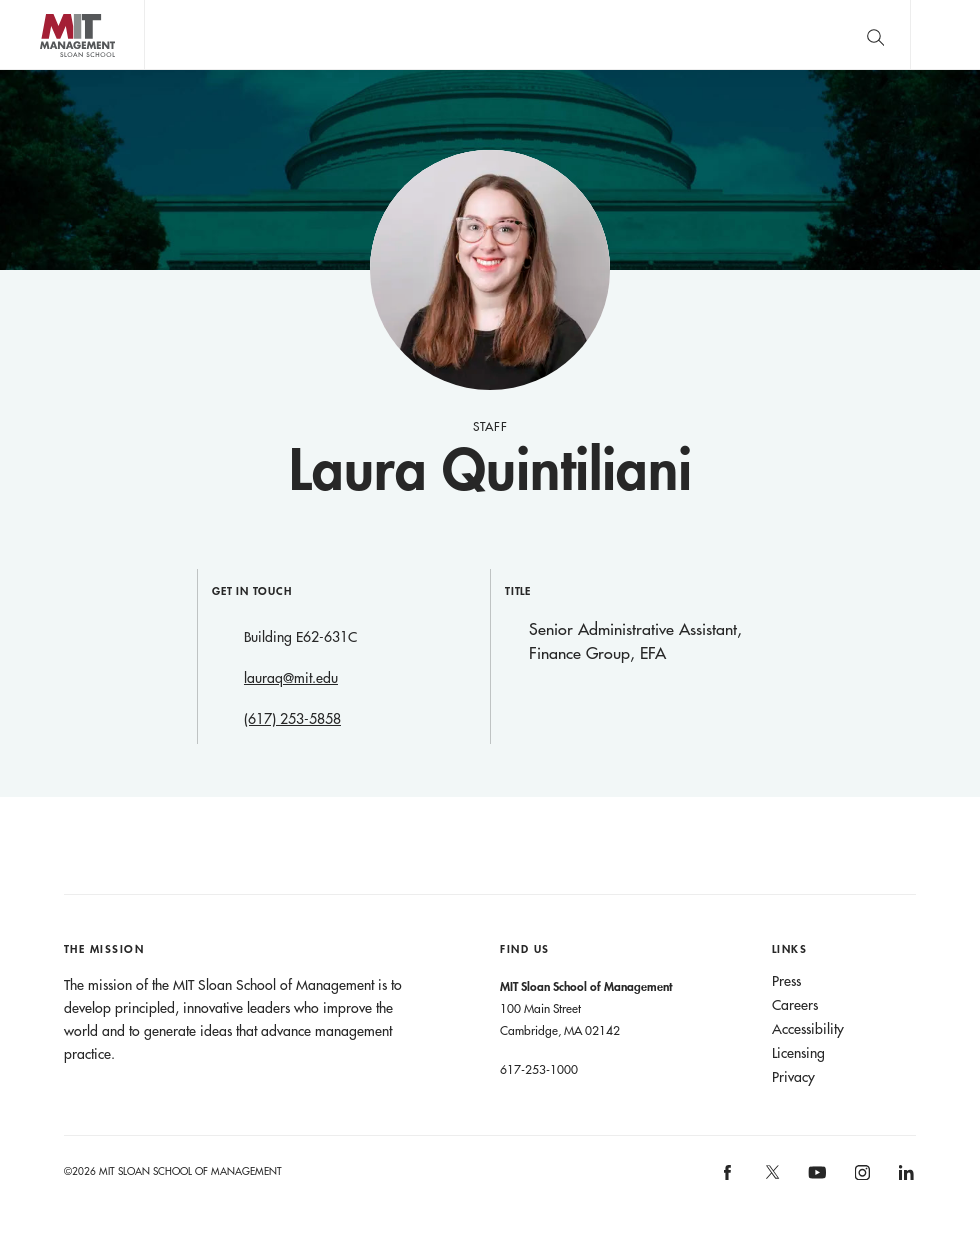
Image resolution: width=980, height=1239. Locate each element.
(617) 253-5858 (292, 719)
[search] (875, 34)
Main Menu (945, 34)
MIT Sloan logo (51, 69)
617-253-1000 (539, 1069)
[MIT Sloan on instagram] (860, 1178)
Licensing (798, 1053)
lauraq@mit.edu (291, 678)
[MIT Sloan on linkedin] (905, 1178)
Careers (795, 1005)
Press (786, 981)
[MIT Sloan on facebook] (729, 1178)
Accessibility (808, 1029)
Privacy (793, 1077)
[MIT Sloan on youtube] (814, 1183)
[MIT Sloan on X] (771, 1179)
